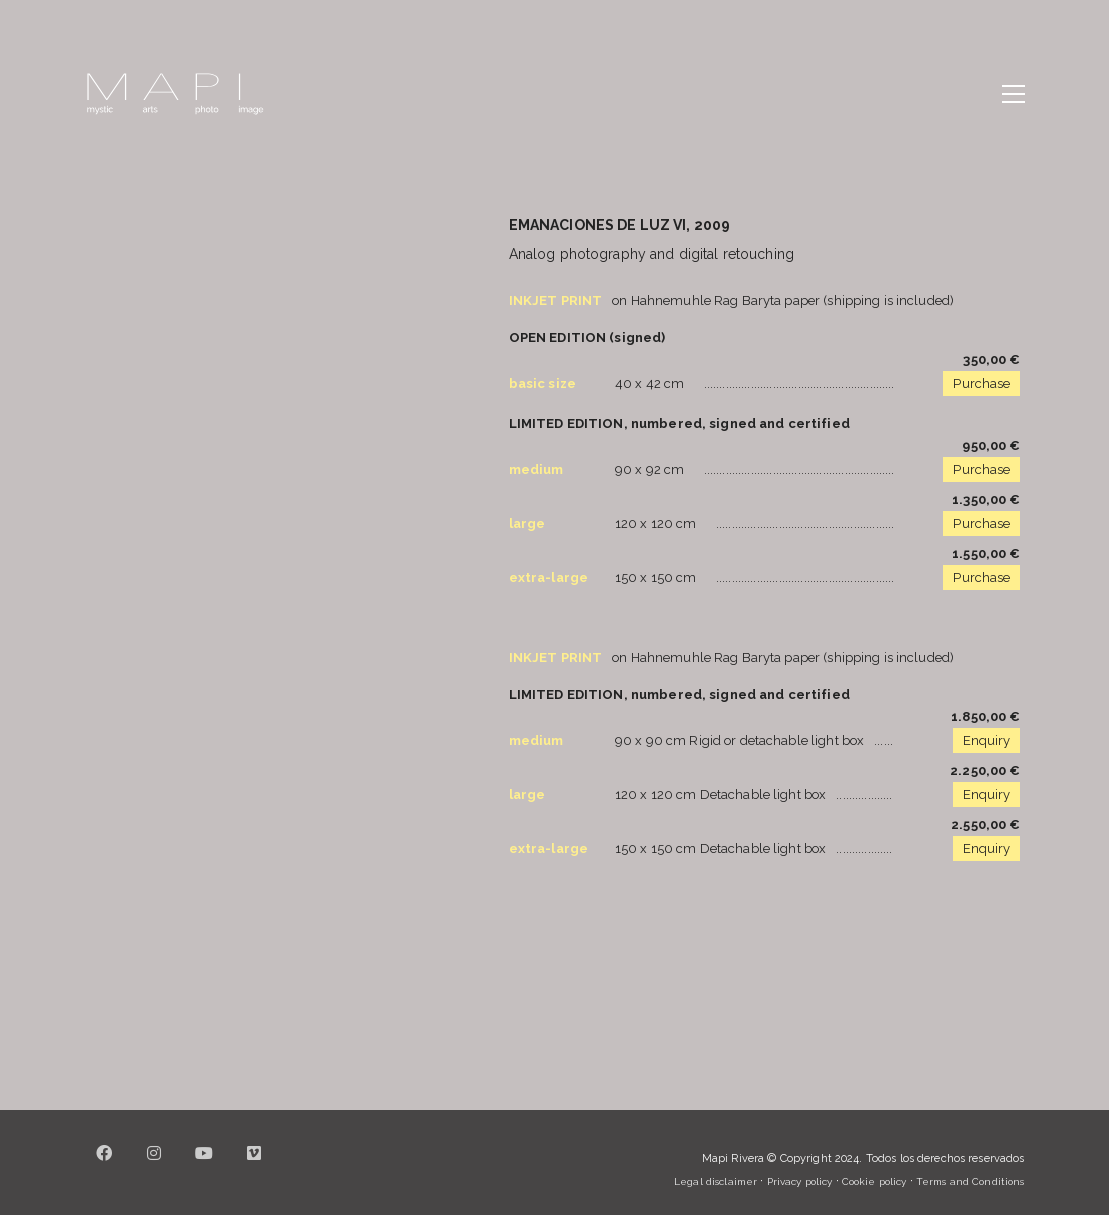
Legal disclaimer (715, 1181)
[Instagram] (155, 1165)
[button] (1013, 94)
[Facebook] (105, 1165)
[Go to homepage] (175, 94)
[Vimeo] (255, 1165)
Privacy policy (800, 1181)
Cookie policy (874, 1181)
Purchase (981, 383)
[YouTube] (205, 1165)
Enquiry (987, 740)
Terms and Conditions (970, 1181)
